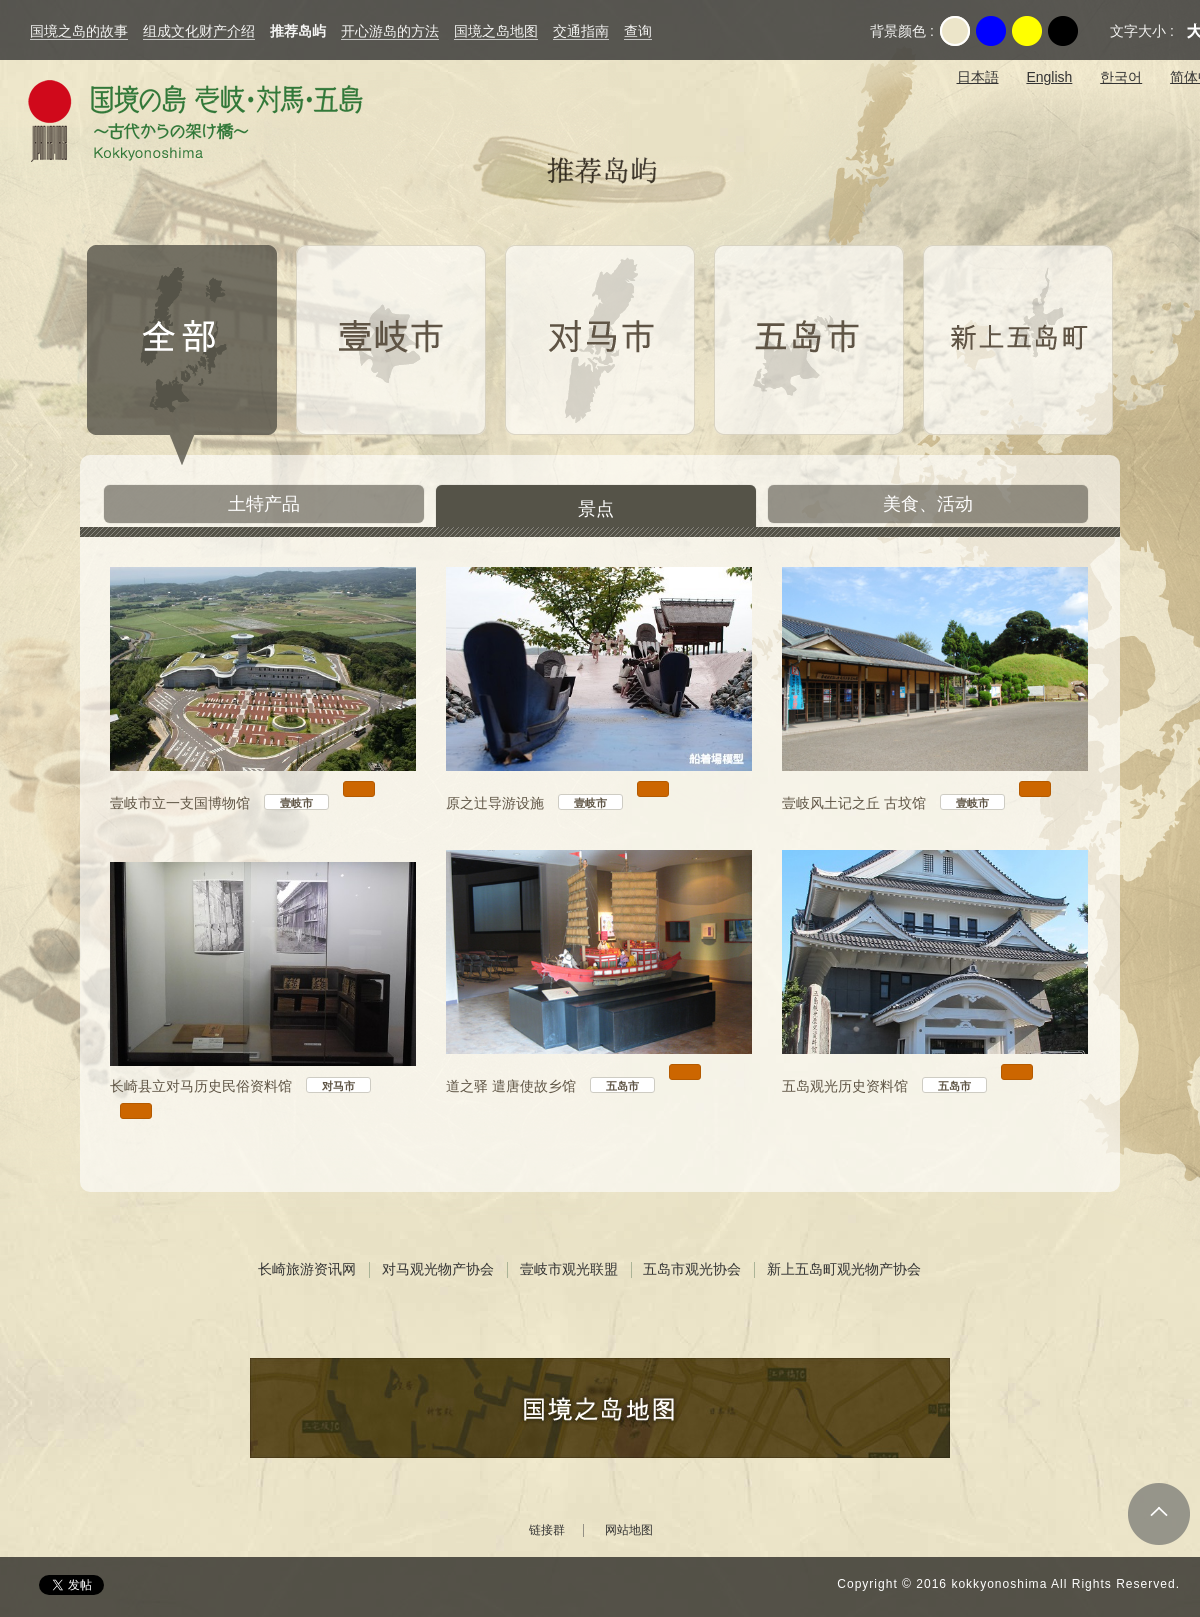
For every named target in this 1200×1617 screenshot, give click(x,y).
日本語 (978, 77)
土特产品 (264, 504)
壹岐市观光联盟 (569, 1269)
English (1049, 77)
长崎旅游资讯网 (307, 1269)
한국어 (1121, 77)
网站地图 (629, 1530)
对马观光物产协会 (438, 1269)
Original (955, 31)
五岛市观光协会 (692, 1269)
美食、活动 (928, 504)
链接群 (547, 1530)
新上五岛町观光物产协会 (844, 1269)
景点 (596, 509)
